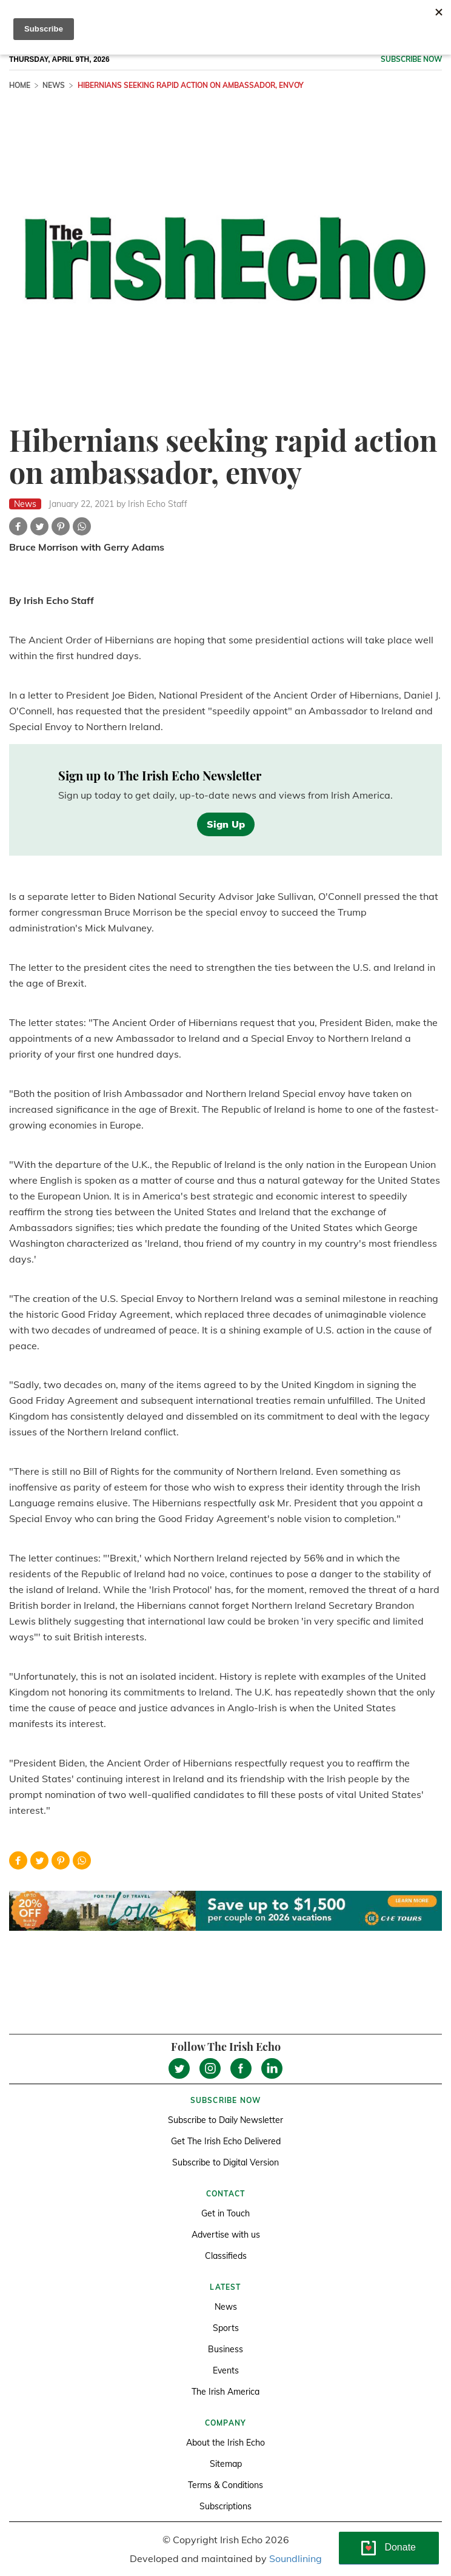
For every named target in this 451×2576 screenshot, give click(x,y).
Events (226, 2370)
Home (19, 85)
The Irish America (225, 2391)
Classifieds (226, 2255)
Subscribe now (411, 59)
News (53, 85)
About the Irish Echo (225, 2442)
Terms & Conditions (225, 2485)
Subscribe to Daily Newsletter (225, 2120)
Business (225, 2349)
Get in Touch (225, 2213)
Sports (226, 2328)
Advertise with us (226, 2234)
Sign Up (226, 824)
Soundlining (295, 2558)
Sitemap (226, 2463)
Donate (400, 2547)
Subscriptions (225, 2506)
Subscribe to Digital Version (225, 2162)
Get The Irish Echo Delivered (226, 2141)
